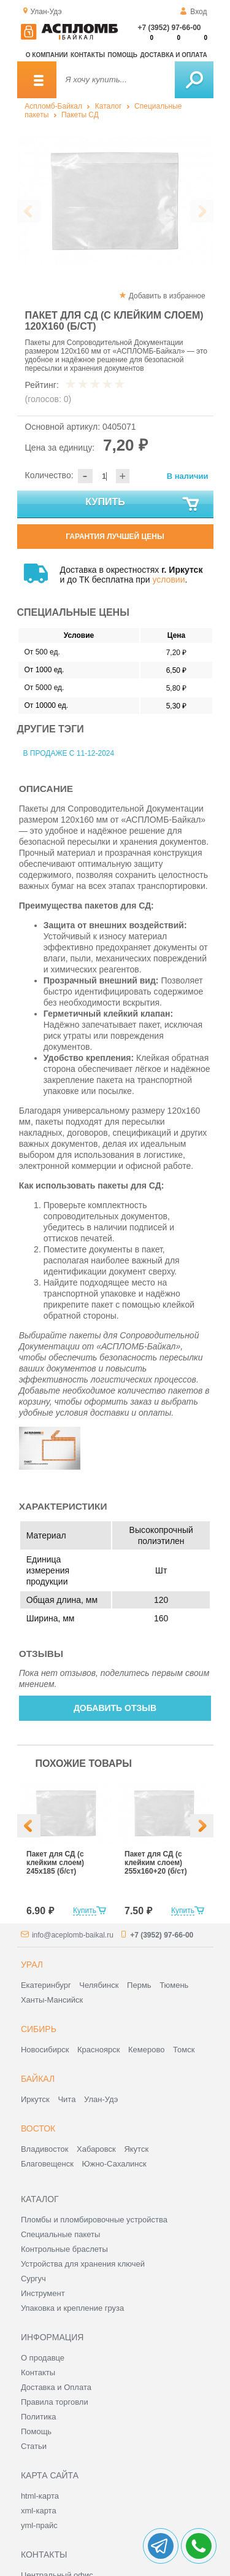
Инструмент (43, 2293)
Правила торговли (54, 2402)
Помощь (122, 55)
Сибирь (38, 2029)
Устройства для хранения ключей (83, 2263)
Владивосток (45, 2149)
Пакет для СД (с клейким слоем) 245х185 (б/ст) (55, 1863)
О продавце (42, 2357)
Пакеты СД (80, 115)
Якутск (136, 2149)
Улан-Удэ (101, 2099)
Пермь (139, 1985)
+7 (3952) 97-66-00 (169, 27)
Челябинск (98, 1985)
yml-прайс (39, 2525)
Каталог (108, 106)
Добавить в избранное (167, 296)
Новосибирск (45, 2049)
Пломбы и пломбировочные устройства (94, 2219)
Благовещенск (47, 2163)
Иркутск (35, 2099)
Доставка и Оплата (56, 2387)
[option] (115, 200)
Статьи (34, 2446)
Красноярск (98, 2049)
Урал (32, 1964)
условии (168, 579)
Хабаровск (96, 2149)
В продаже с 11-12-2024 (69, 753)
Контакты (88, 55)
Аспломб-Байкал (53, 106)
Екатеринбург (46, 1985)
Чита (66, 2099)
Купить (142, 505)
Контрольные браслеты (64, 2249)
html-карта (40, 2495)
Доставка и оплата (173, 55)
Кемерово (146, 2049)
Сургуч (33, 2278)
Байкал (38, 2079)
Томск (183, 2049)
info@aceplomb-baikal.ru (72, 1935)
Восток (38, 2128)
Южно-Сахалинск (114, 2163)
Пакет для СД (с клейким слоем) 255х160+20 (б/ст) (156, 1863)
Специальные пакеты (61, 2234)
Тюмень (173, 1985)
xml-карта (38, 2510)
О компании (47, 55)
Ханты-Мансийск (52, 1999)
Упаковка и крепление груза (72, 2308)
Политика (38, 2416)
